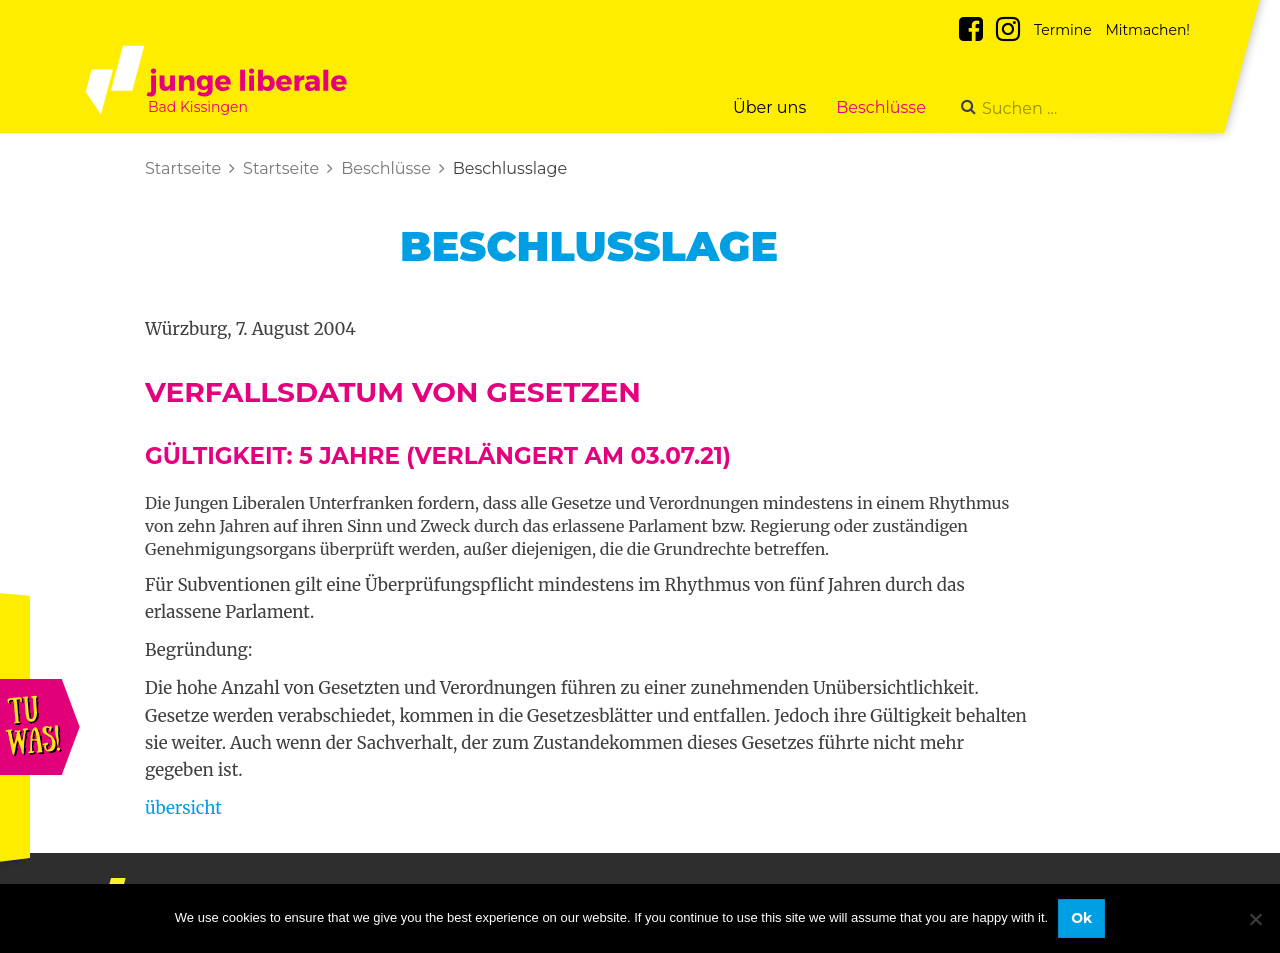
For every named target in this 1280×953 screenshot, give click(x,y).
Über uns (769, 107)
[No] (1255, 919)
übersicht (183, 808)
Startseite (183, 168)
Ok (1081, 918)
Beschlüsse (881, 107)
